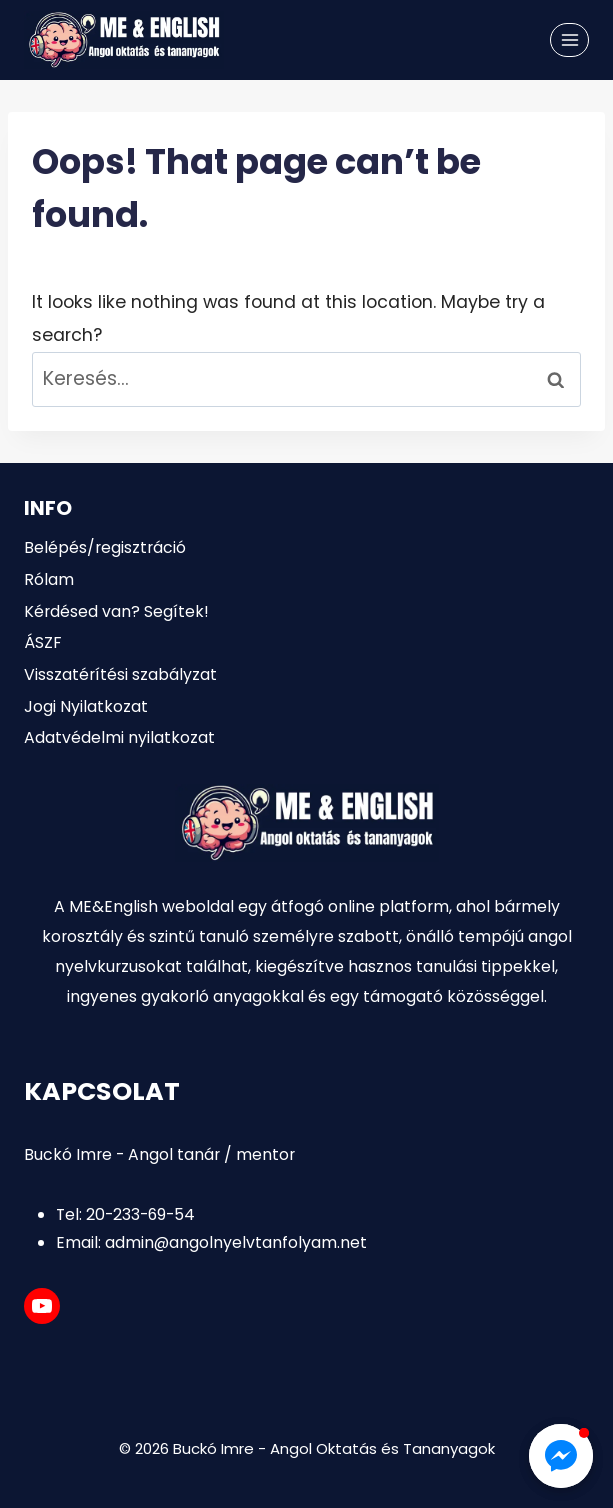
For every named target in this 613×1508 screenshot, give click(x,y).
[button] (561, 1456)
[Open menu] (569, 39)
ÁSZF (42, 642)
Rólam (49, 579)
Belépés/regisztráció (105, 547)
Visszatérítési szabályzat (120, 674)
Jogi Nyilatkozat (86, 706)
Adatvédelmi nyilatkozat (119, 737)
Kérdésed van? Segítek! (116, 611)
